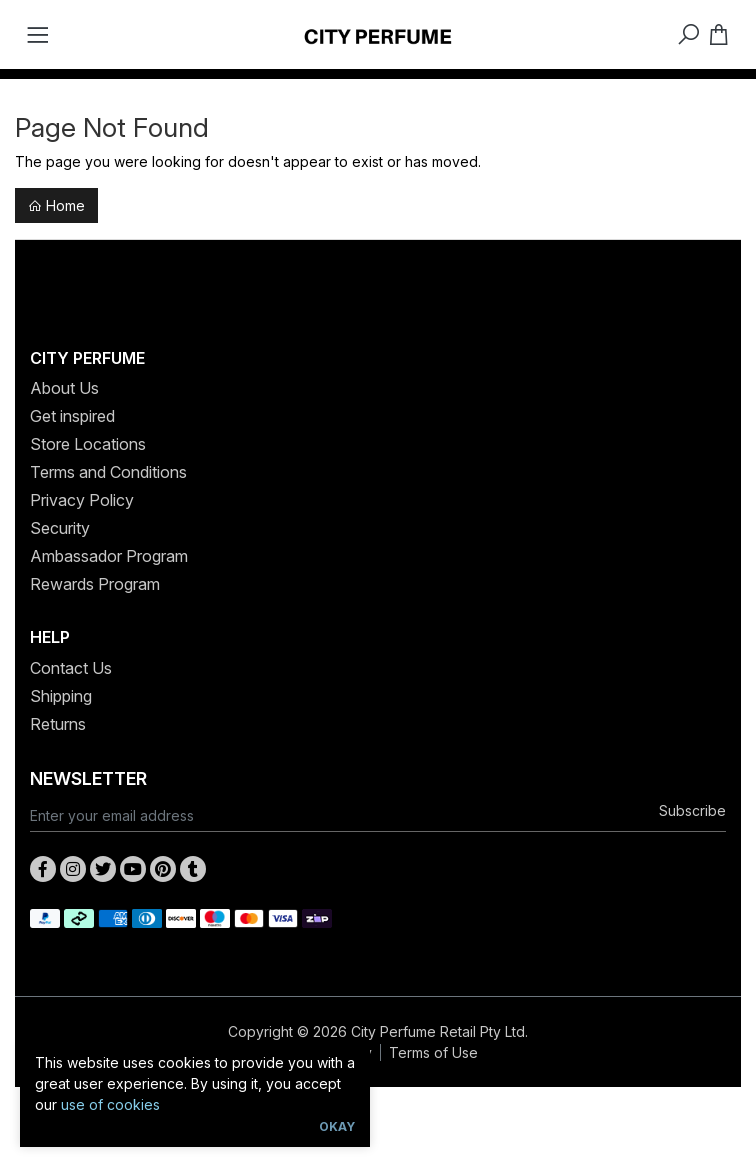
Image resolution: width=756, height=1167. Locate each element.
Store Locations (88, 444)
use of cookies (110, 1104)
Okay (337, 1126)
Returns (58, 724)
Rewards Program (95, 584)
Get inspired (72, 416)
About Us (64, 388)
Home (56, 205)
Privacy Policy (82, 500)
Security (60, 528)
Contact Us (71, 668)
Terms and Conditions (108, 472)
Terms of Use (433, 1052)
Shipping (61, 696)
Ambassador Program (109, 556)
